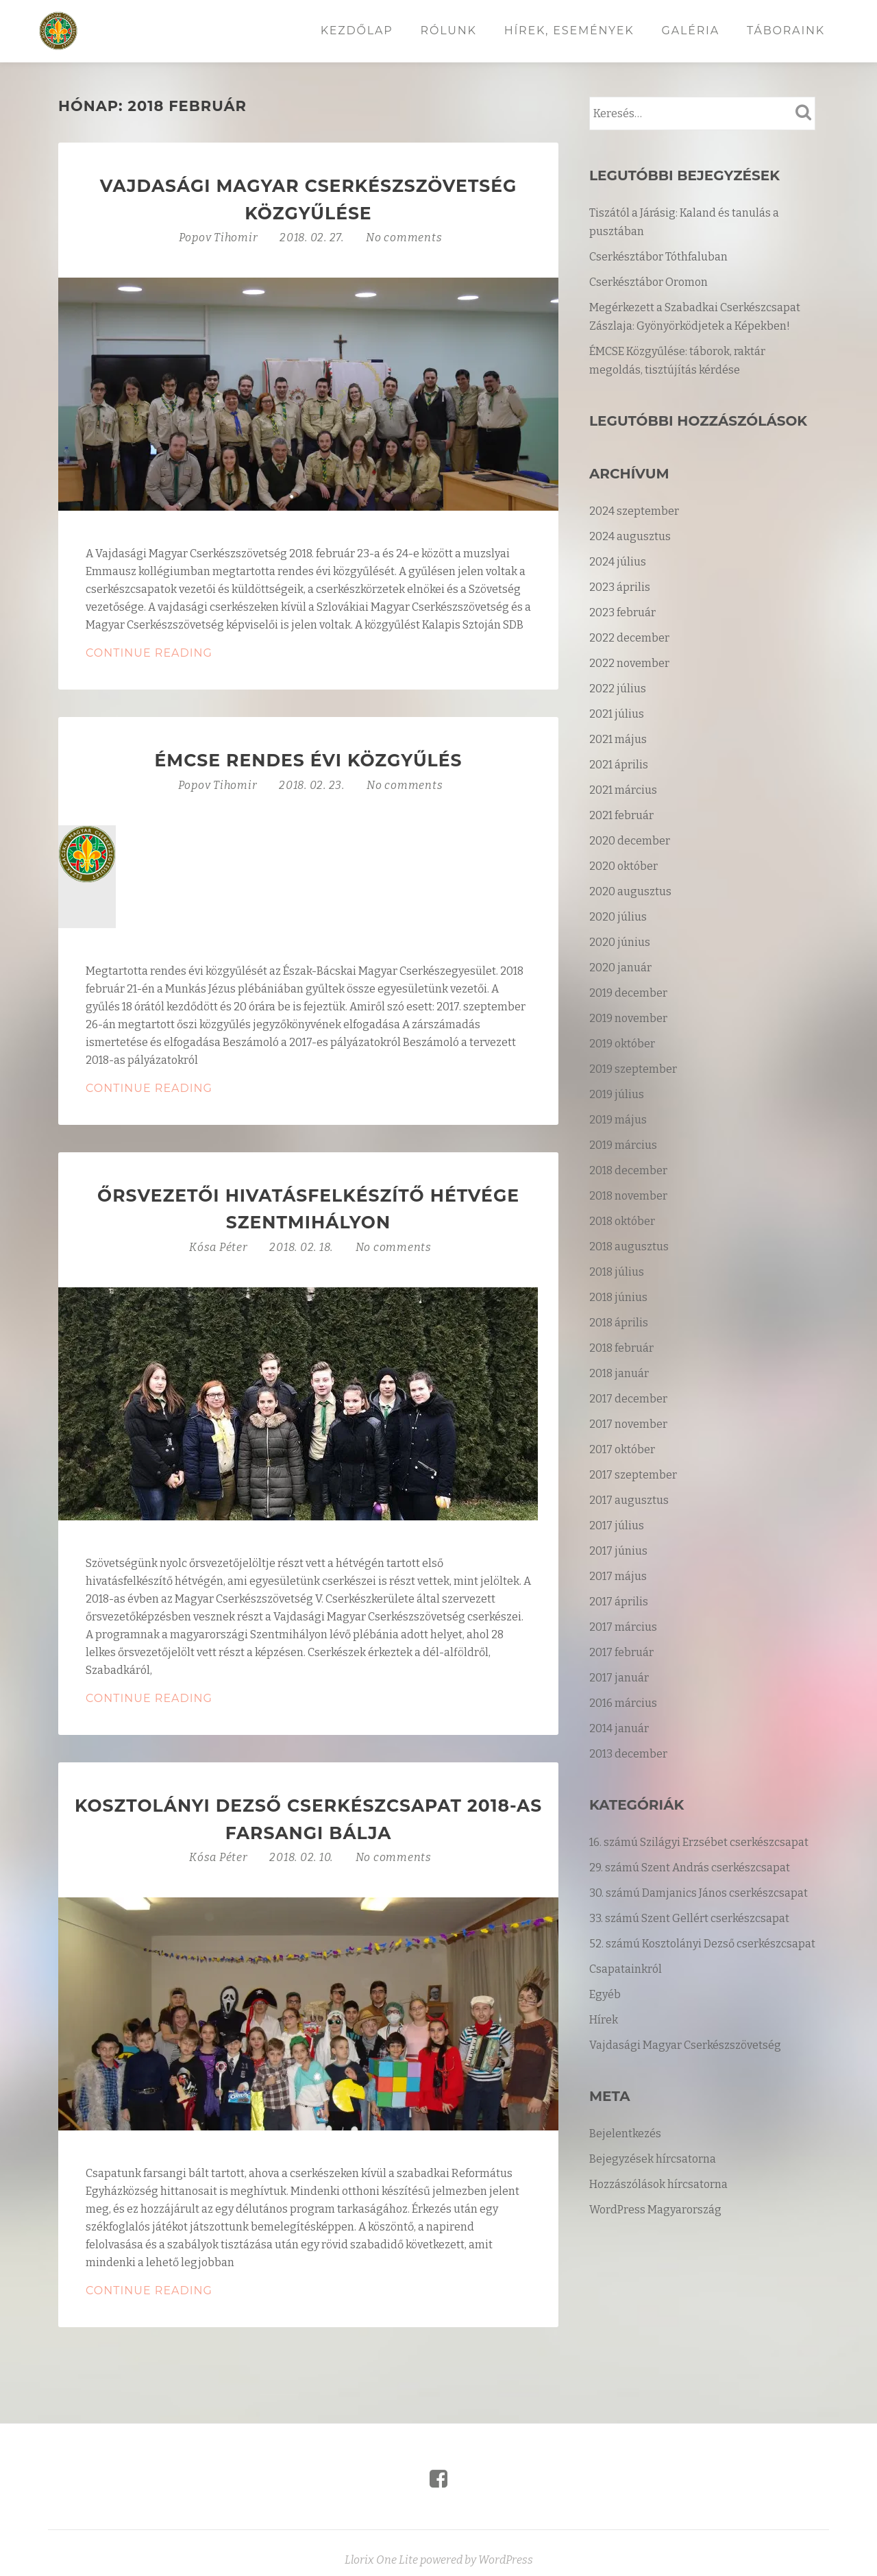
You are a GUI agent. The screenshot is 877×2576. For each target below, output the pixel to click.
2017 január (619, 1677)
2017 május (618, 1576)
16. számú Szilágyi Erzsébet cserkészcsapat (698, 1842)
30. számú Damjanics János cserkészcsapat (698, 1892)
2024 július (617, 561)
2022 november (629, 663)
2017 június (618, 1550)
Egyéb (605, 1994)
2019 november (628, 1018)
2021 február (621, 815)
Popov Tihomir (219, 237)
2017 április (618, 1601)
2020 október (623, 866)
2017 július (616, 1525)
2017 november (628, 1424)
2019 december (628, 992)
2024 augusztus (630, 536)
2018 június (618, 1297)
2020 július (618, 916)
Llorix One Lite (382, 2559)
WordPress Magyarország (655, 2209)
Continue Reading (217, 653)
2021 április (618, 764)
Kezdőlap (357, 30)
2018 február (621, 1347)
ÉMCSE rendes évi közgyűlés (308, 760)
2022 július (617, 688)
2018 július (616, 1271)
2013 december (628, 1753)
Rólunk (449, 30)
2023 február (622, 612)
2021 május (618, 739)
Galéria (690, 30)
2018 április (618, 1322)
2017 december (628, 1398)
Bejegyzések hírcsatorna (652, 2158)
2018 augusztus (629, 1246)
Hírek (603, 2019)
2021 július (616, 713)
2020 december (629, 840)
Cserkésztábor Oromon (648, 282)
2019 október (622, 1043)
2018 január (619, 1373)
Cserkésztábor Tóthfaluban (658, 256)
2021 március (623, 790)
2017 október (622, 1449)
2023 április (619, 587)
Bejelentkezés (625, 2133)
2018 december (628, 1170)
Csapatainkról (625, 1969)
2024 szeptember (634, 511)
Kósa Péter (219, 1247)
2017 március (623, 1626)
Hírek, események (569, 30)
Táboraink (786, 30)
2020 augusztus (630, 891)
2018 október (622, 1221)
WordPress (505, 2559)
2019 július (616, 1094)
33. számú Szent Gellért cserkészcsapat (689, 1918)
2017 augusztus (629, 1500)
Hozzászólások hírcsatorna (658, 2184)
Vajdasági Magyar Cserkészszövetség (685, 2045)
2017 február (621, 1652)
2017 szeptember (633, 1474)
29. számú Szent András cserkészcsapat (689, 1867)
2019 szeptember (633, 1069)
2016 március (623, 1703)
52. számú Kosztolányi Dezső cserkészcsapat (702, 1943)
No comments (404, 237)
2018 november (628, 1195)
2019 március (623, 1145)
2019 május (618, 1119)
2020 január (620, 967)
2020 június (619, 942)
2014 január (619, 1728)
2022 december (629, 637)
